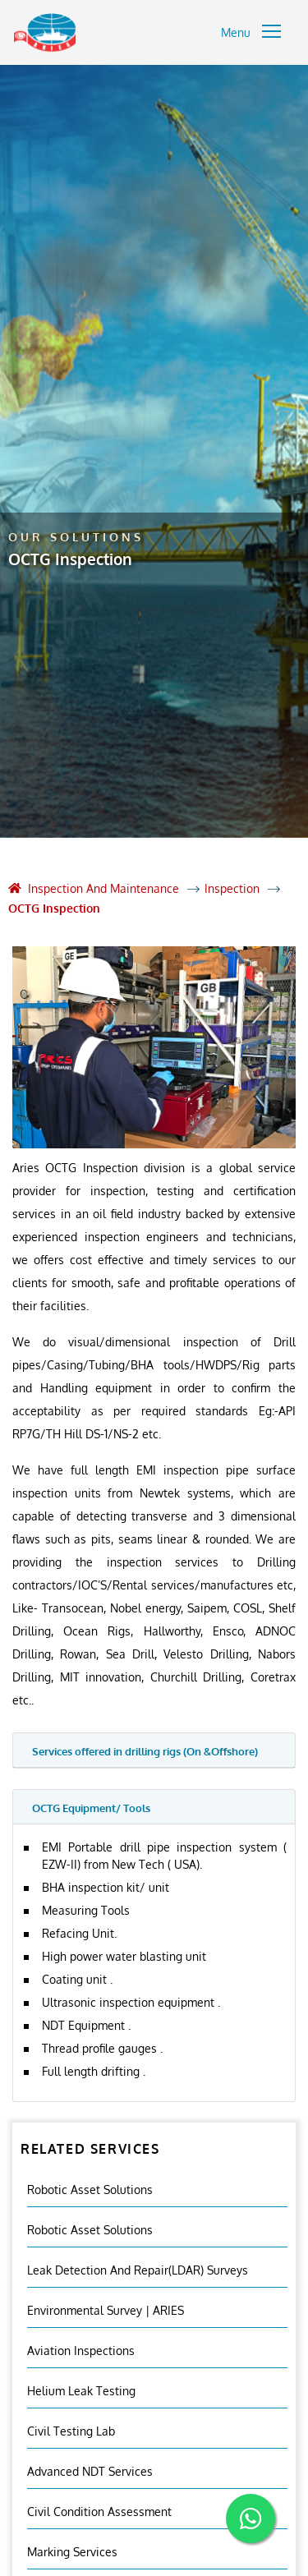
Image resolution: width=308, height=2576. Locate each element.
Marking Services (72, 2552)
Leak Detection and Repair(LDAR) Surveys (137, 2270)
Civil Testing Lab (71, 2431)
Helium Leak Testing (81, 2391)
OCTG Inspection (54, 908)
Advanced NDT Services (90, 2471)
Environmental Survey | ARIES (105, 2310)
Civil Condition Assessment (99, 2511)
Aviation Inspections (81, 2351)
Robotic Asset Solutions (90, 2189)
